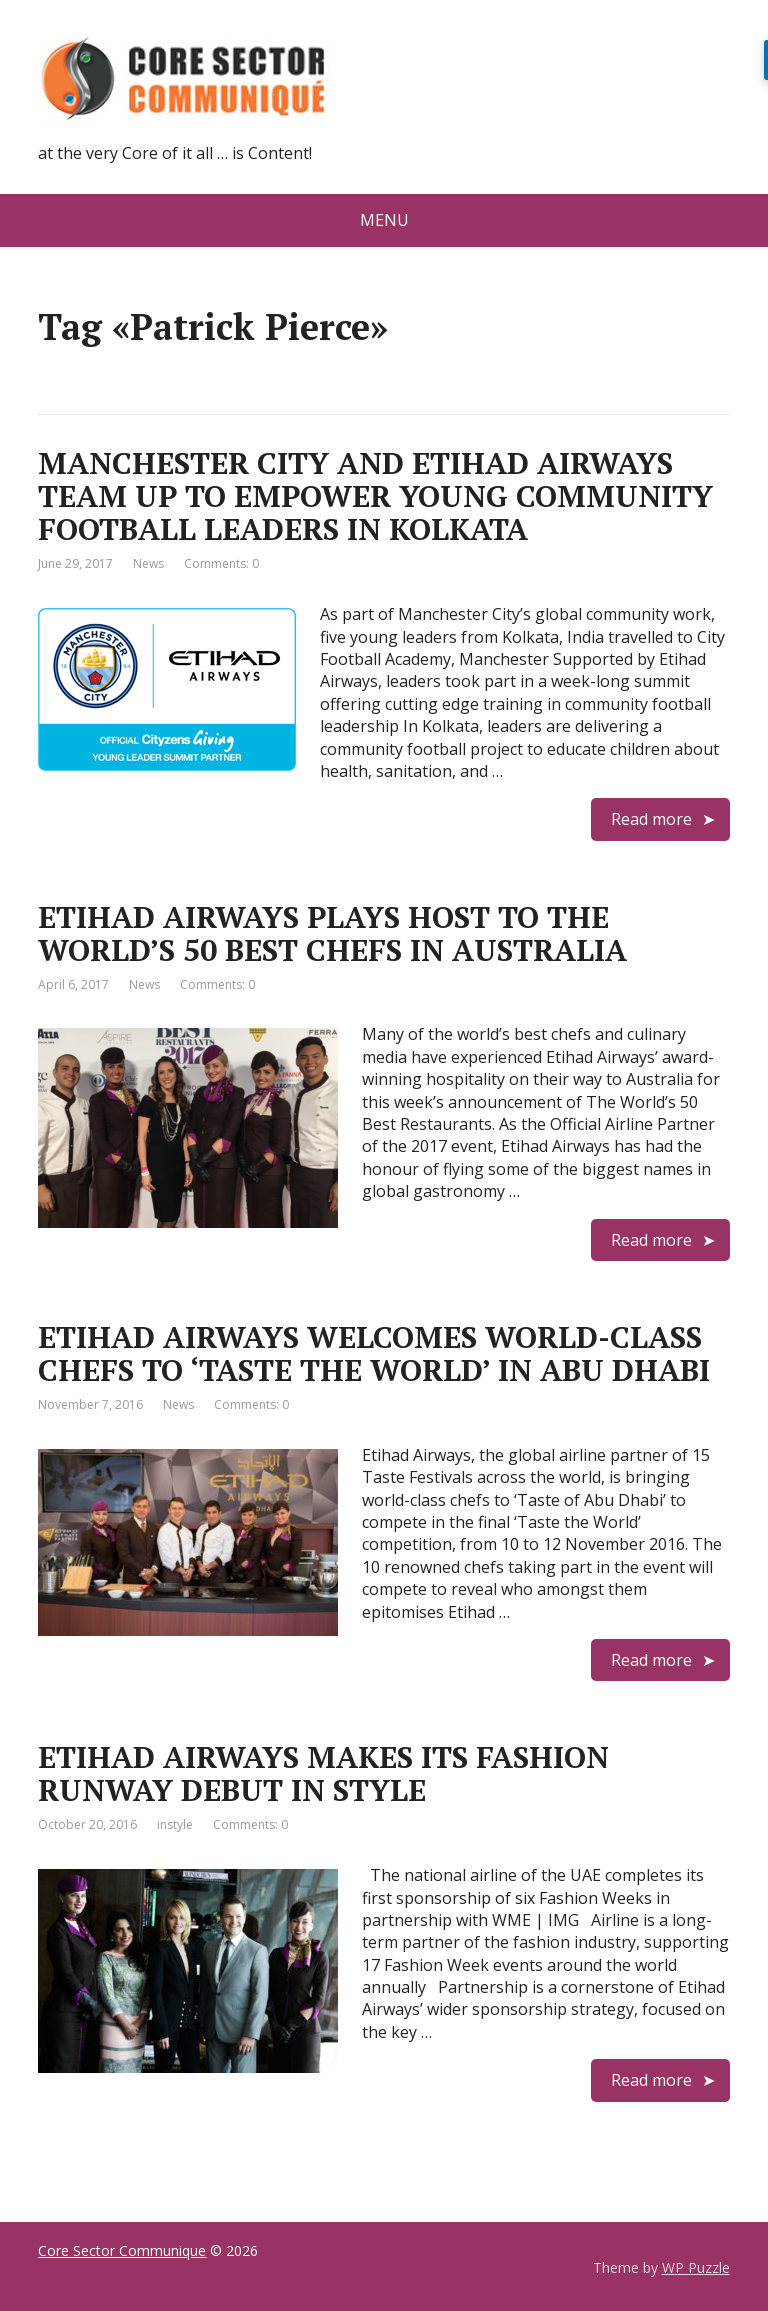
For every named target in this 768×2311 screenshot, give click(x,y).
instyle (175, 1824)
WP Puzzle (696, 2267)
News (148, 563)
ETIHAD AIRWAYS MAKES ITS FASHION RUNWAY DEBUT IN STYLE (323, 1773)
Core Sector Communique (122, 2250)
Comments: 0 (221, 563)
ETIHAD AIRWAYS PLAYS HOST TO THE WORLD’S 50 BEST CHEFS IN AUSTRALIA (332, 933)
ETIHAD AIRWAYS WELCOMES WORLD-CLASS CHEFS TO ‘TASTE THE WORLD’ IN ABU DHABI (374, 1353)
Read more (651, 819)
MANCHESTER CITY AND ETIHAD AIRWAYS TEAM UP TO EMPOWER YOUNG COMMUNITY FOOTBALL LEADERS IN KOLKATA (375, 496)
